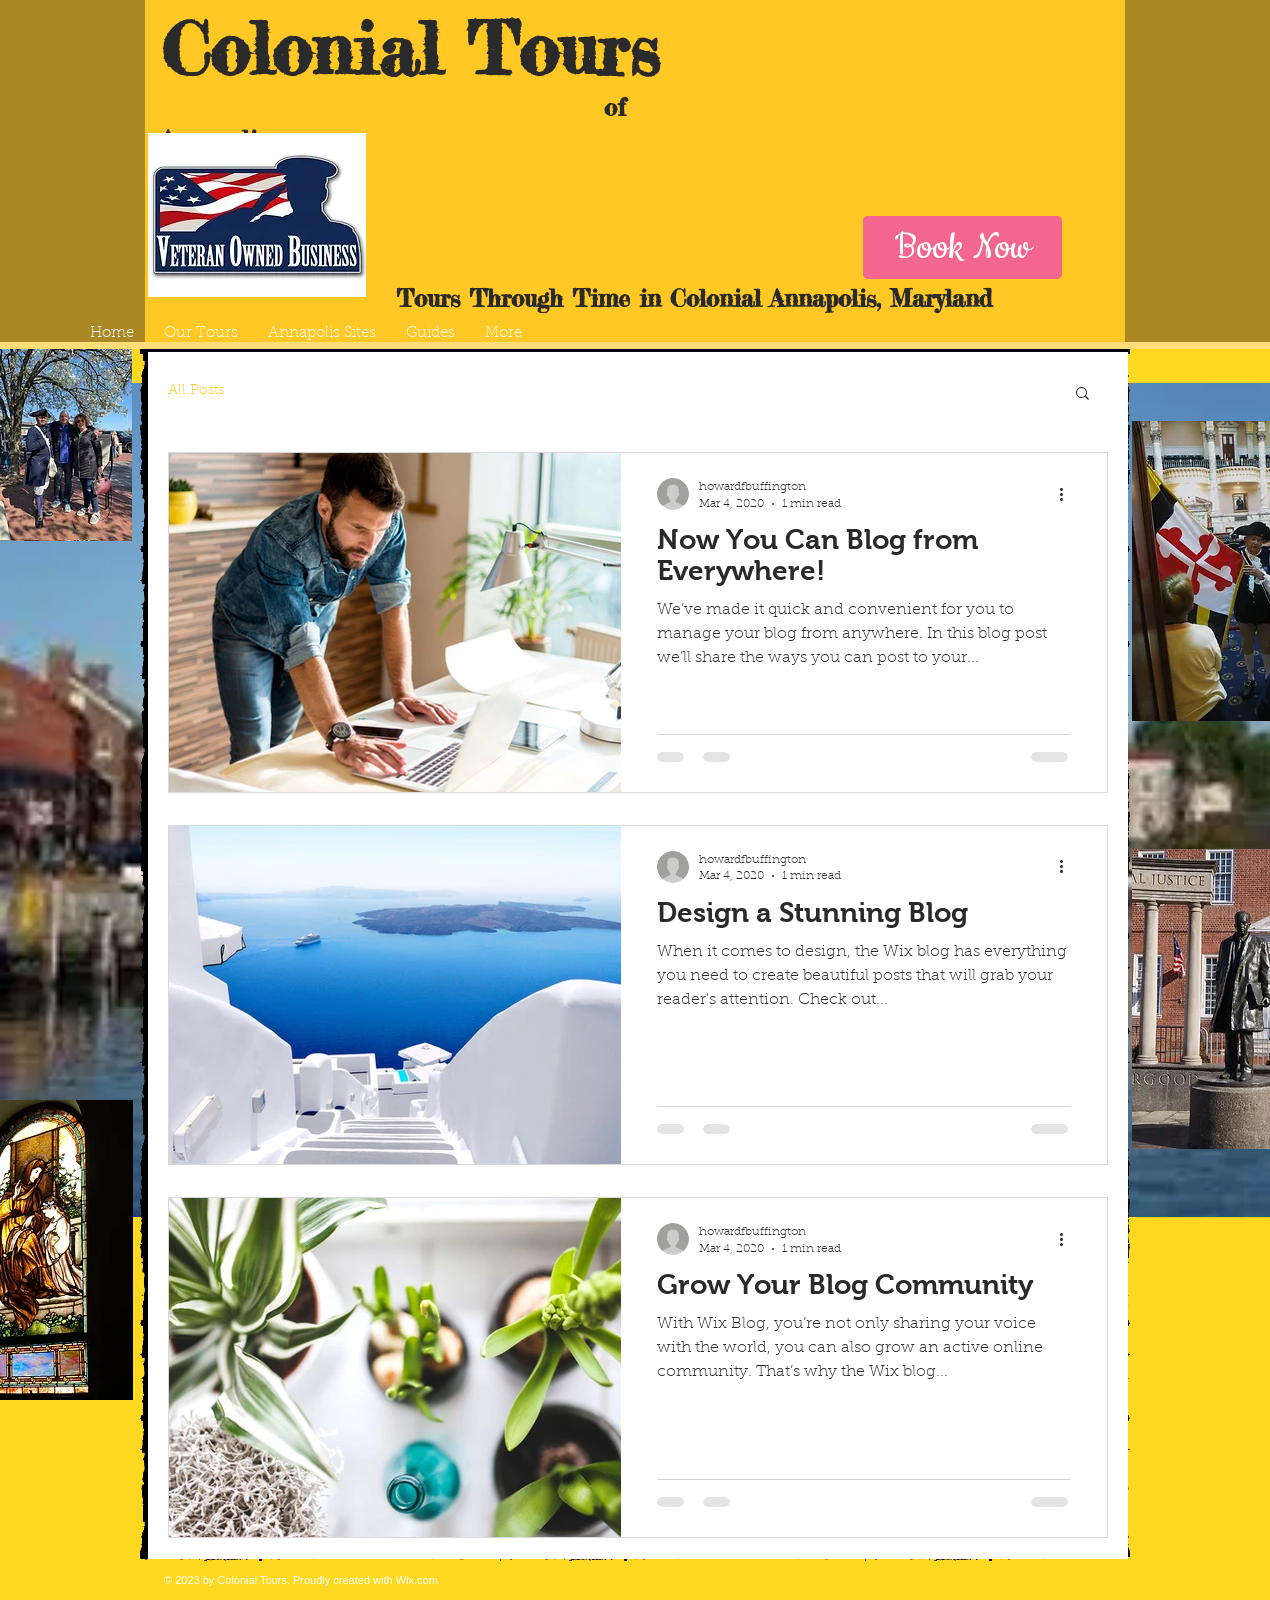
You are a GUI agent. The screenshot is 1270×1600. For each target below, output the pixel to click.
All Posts (196, 391)
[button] (1082, 394)
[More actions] (1068, 494)
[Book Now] (962, 247)
